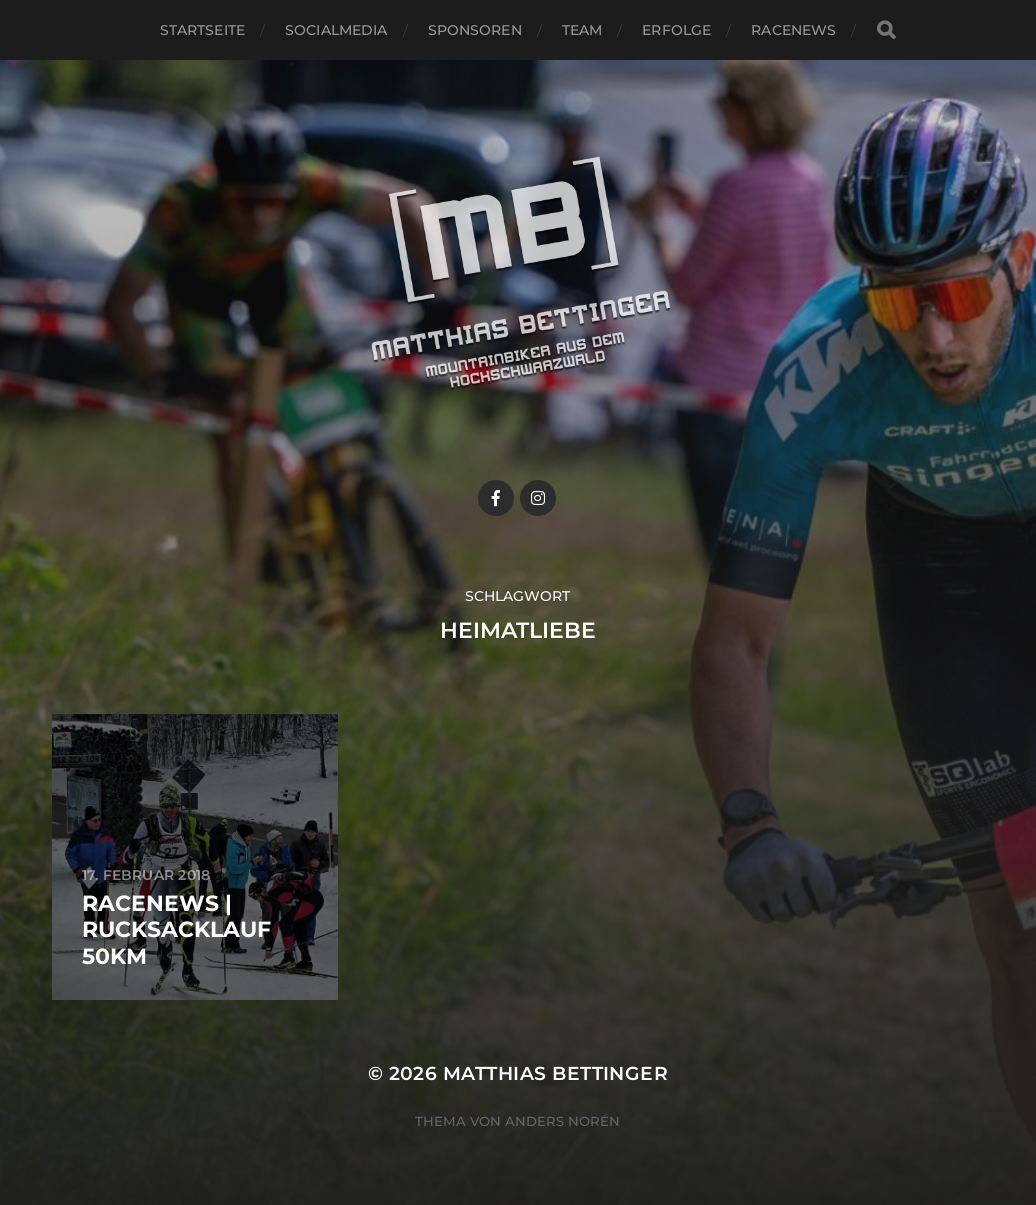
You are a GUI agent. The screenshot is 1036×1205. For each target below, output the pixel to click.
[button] (993, 28)
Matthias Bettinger (555, 1073)
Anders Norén (562, 1121)
